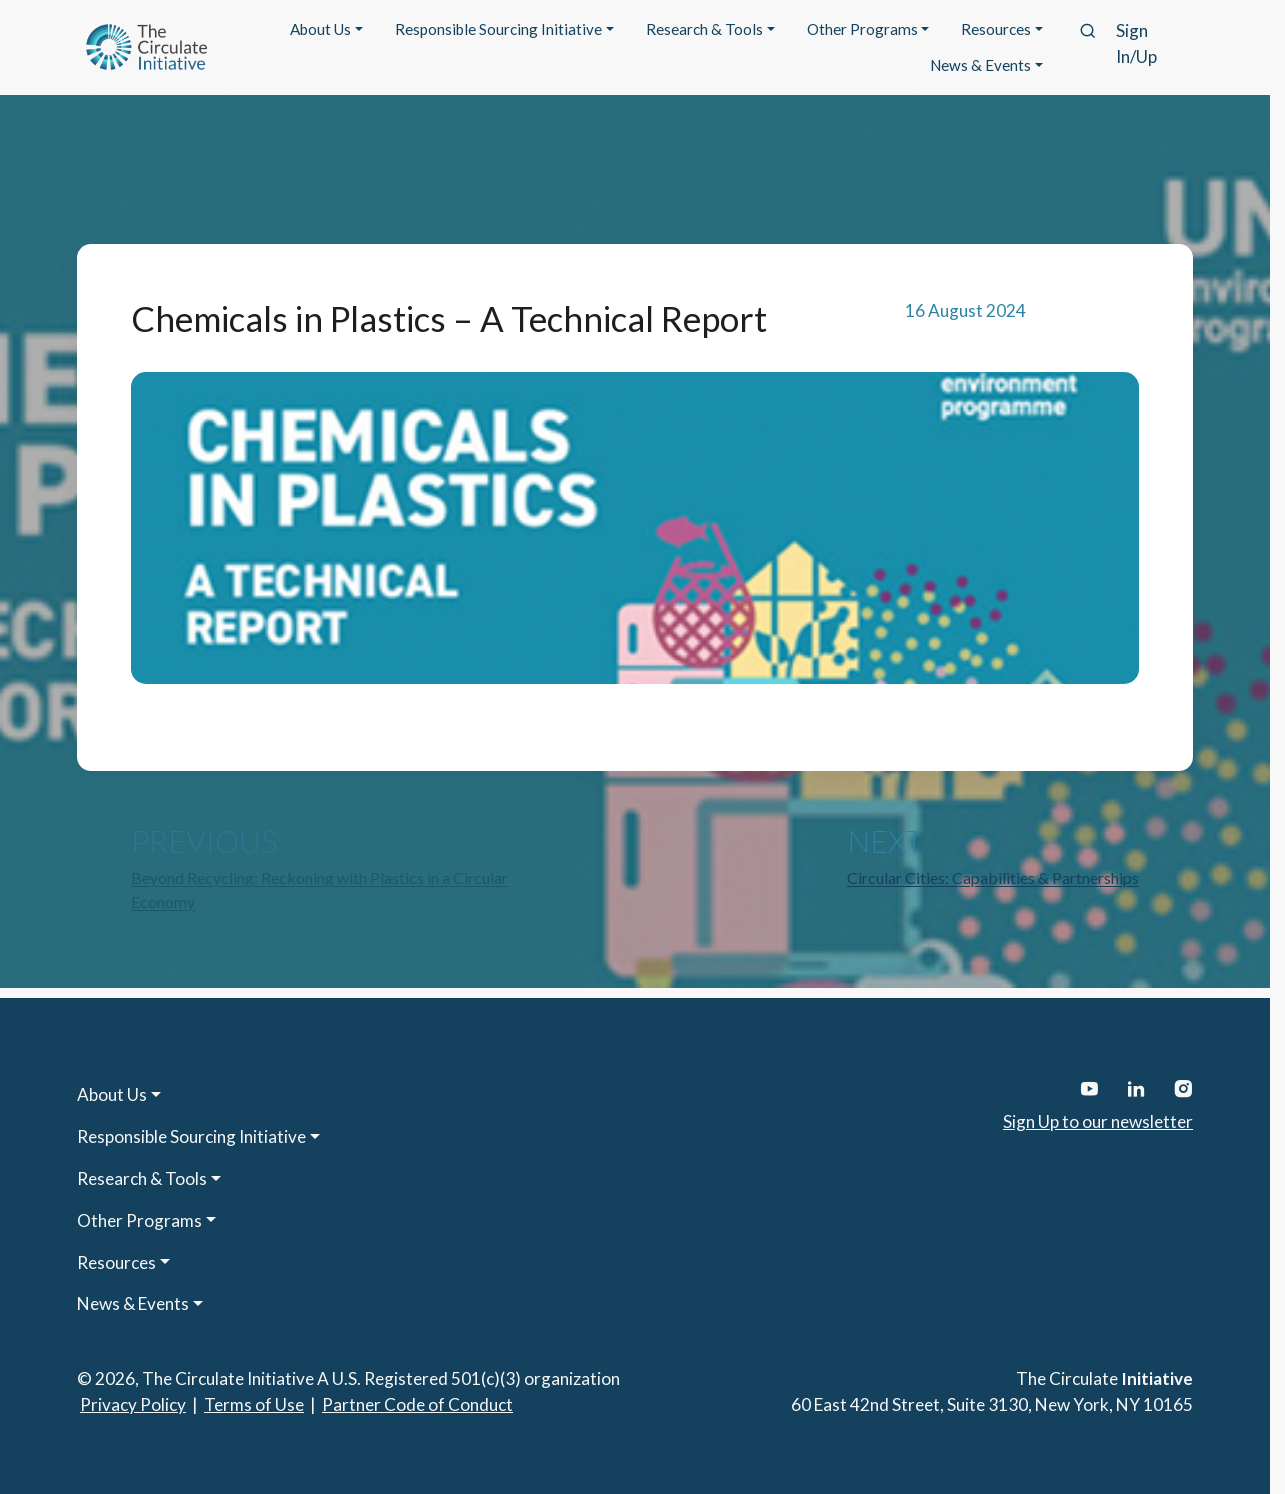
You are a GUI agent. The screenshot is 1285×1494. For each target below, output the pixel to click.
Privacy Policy (133, 1404)
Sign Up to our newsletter (1098, 1121)
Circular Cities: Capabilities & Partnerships (993, 877)
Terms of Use (254, 1404)
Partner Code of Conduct (417, 1404)
